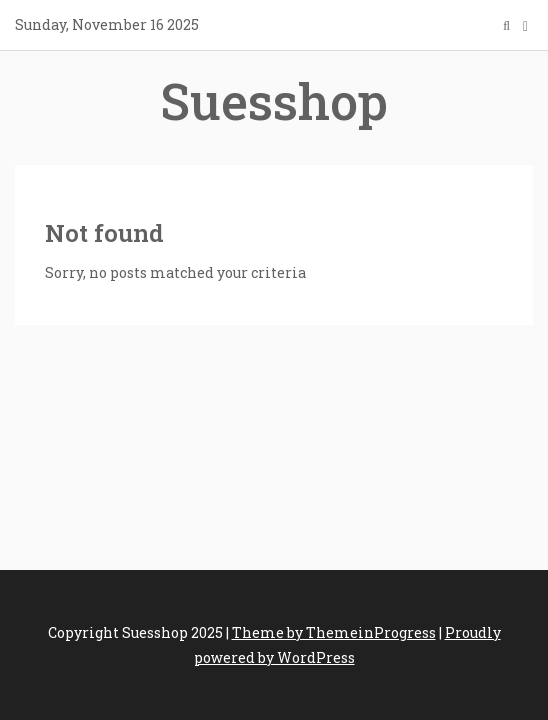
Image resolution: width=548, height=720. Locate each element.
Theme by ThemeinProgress (334, 632)
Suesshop (274, 101)
